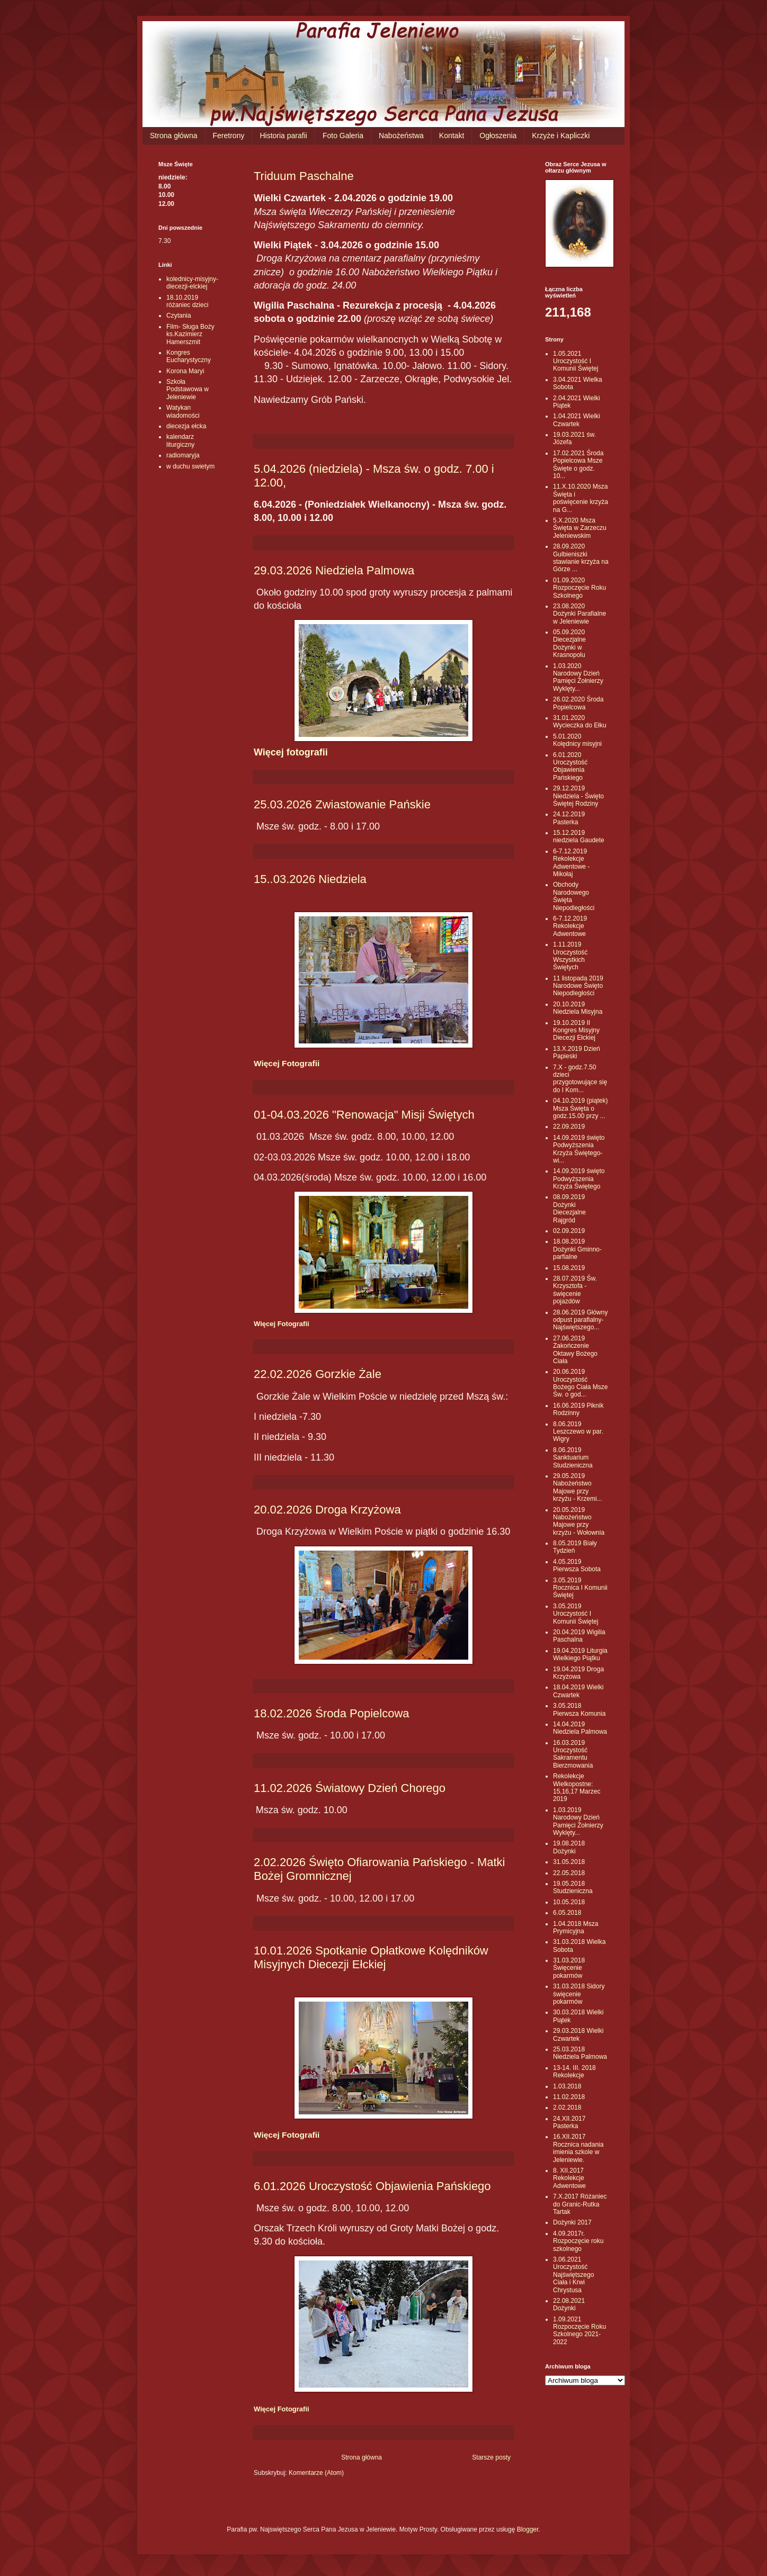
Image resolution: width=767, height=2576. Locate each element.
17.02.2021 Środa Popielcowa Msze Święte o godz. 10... (578, 464)
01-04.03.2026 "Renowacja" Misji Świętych (364, 1114)
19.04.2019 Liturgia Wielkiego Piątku (580, 1654)
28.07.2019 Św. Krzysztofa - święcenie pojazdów (575, 1290)
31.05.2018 (569, 1862)
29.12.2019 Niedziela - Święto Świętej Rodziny (578, 796)
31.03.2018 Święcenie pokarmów (569, 1968)
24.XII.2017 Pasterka (569, 2122)
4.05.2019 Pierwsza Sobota (577, 1565)
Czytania (178, 315)
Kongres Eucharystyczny (188, 356)
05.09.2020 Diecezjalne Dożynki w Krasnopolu (569, 643)
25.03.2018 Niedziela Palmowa (580, 2053)
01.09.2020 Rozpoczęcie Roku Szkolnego (579, 588)
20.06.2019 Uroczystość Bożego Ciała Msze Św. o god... (580, 1383)
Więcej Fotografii (286, 1063)
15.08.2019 (569, 1268)
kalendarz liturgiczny (180, 440)
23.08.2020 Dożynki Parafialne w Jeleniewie (579, 613)
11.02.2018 (569, 2097)
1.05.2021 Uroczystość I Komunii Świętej (575, 361)
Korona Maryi (185, 371)
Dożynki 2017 (572, 2222)
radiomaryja (183, 455)
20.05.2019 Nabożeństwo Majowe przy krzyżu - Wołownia (578, 1521)
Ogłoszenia (497, 135)
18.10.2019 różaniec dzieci (187, 301)
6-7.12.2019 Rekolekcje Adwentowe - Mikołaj (571, 863)
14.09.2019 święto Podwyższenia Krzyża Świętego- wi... (578, 1149)
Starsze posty (491, 2457)
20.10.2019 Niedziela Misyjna (577, 1008)
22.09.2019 (569, 1126)
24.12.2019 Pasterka (569, 817)
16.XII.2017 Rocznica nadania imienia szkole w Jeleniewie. (578, 2148)
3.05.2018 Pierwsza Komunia (579, 1709)
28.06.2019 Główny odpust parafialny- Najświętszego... (580, 1320)
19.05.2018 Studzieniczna (573, 1887)
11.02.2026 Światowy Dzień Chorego (349, 1788)
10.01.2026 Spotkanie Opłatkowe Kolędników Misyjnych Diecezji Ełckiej (371, 1957)
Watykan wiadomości (183, 411)
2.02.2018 (567, 2107)
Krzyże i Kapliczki (561, 135)
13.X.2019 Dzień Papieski (576, 1052)
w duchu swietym (190, 466)
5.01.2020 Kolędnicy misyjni (577, 740)
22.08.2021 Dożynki (569, 2304)
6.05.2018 (567, 1912)
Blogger (528, 2529)
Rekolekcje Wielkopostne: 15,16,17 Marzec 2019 (576, 1787)
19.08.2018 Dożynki (569, 1847)
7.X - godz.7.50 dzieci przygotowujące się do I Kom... (580, 1079)
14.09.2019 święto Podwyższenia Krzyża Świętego (578, 1178)
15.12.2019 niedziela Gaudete (578, 836)
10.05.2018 (569, 1902)
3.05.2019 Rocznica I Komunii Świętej (580, 1588)
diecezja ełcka (186, 426)
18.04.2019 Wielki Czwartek (578, 1690)
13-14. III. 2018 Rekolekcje (574, 2071)
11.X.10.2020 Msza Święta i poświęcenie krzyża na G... (580, 498)
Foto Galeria (343, 135)
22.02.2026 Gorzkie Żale (317, 1374)
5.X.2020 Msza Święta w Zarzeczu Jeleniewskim (580, 528)
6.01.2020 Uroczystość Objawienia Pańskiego (570, 766)
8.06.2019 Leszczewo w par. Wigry (578, 1431)
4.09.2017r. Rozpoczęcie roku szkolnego (578, 2241)
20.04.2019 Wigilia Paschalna (579, 1635)
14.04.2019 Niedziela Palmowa (580, 1728)
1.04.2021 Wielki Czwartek (576, 419)
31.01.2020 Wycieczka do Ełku (580, 721)
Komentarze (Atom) (316, 2472)
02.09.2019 (569, 1231)
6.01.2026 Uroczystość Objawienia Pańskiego (372, 2186)
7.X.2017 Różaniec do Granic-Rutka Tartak (580, 2204)
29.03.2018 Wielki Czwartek (578, 2034)
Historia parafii (283, 135)
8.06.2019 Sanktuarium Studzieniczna (573, 1457)
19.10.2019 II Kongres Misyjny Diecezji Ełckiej (576, 1030)
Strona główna (174, 135)
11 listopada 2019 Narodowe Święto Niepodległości (578, 986)
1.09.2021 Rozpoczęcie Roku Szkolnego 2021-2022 (579, 2331)
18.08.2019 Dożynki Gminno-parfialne (577, 1249)
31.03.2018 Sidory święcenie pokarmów (578, 1994)
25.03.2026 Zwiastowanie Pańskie (342, 804)
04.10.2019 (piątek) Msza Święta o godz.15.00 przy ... (580, 1108)
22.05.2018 (569, 1873)
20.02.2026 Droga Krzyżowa (327, 1509)
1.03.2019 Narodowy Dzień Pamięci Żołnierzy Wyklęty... (578, 1821)
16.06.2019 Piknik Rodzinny (578, 1409)
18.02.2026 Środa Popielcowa (331, 1713)
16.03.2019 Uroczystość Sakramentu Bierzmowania (573, 1754)
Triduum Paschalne (304, 176)
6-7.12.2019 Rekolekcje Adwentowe (570, 926)
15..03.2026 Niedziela (310, 879)
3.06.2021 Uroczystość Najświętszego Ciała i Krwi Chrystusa (573, 2275)
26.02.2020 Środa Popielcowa (578, 703)
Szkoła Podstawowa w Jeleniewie (187, 389)
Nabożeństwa (401, 135)
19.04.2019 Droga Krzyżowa (578, 1672)
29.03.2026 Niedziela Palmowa (334, 570)
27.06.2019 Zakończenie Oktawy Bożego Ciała (575, 1350)
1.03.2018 (567, 2086)
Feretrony (229, 135)
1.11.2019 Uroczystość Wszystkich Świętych (570, 956)
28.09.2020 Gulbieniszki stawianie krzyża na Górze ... (581, 558)
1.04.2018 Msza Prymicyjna (575, 1927)
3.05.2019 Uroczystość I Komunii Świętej (575, 1613)
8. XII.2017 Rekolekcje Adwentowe (569, 2178)
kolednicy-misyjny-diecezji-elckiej (192, 282)
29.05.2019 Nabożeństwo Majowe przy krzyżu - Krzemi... (577, 1487)
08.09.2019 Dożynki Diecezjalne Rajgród (569, 1208)
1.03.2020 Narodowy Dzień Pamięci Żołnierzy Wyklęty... (578, 677)
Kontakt (451, 135)
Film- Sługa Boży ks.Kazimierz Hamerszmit (190, 334)
